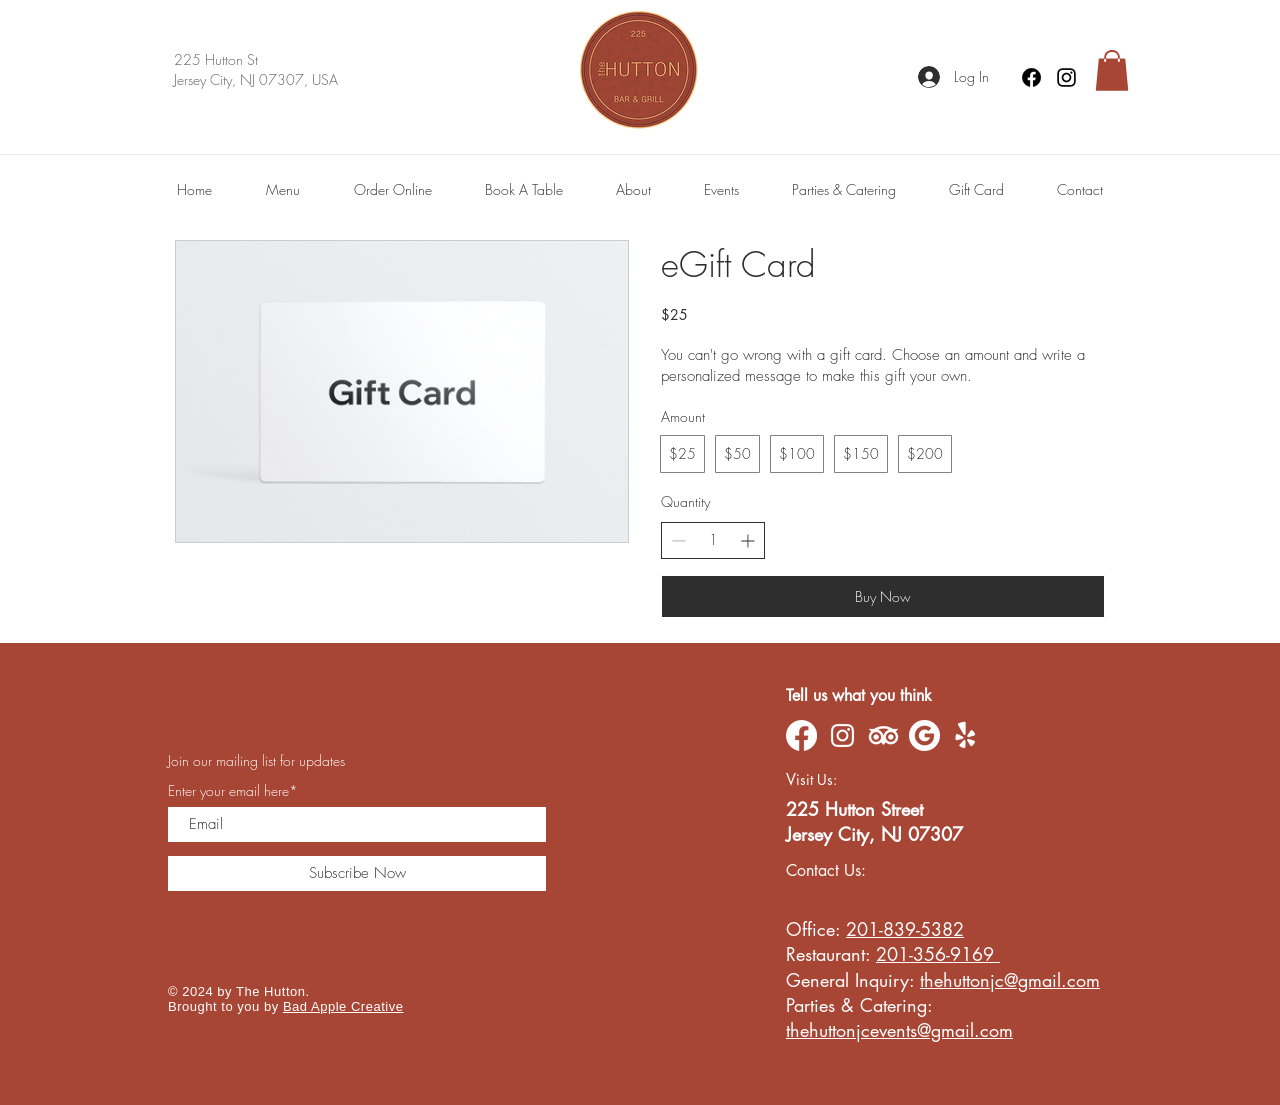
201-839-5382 (905, 929)
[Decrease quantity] (678, 540)
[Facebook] (1031, 77)
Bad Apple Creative (343, 1006)
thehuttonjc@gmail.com (1010, 980)
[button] (1112, 70)
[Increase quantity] (747, 540)
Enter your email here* (233, 791)
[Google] (924, 735)
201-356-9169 (938, 954)
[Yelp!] (965, 735)
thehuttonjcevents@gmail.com (899, 1030)
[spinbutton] (713, 540)
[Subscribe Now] (357, 873)
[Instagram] (1066, 77)
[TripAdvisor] (883, 735)
